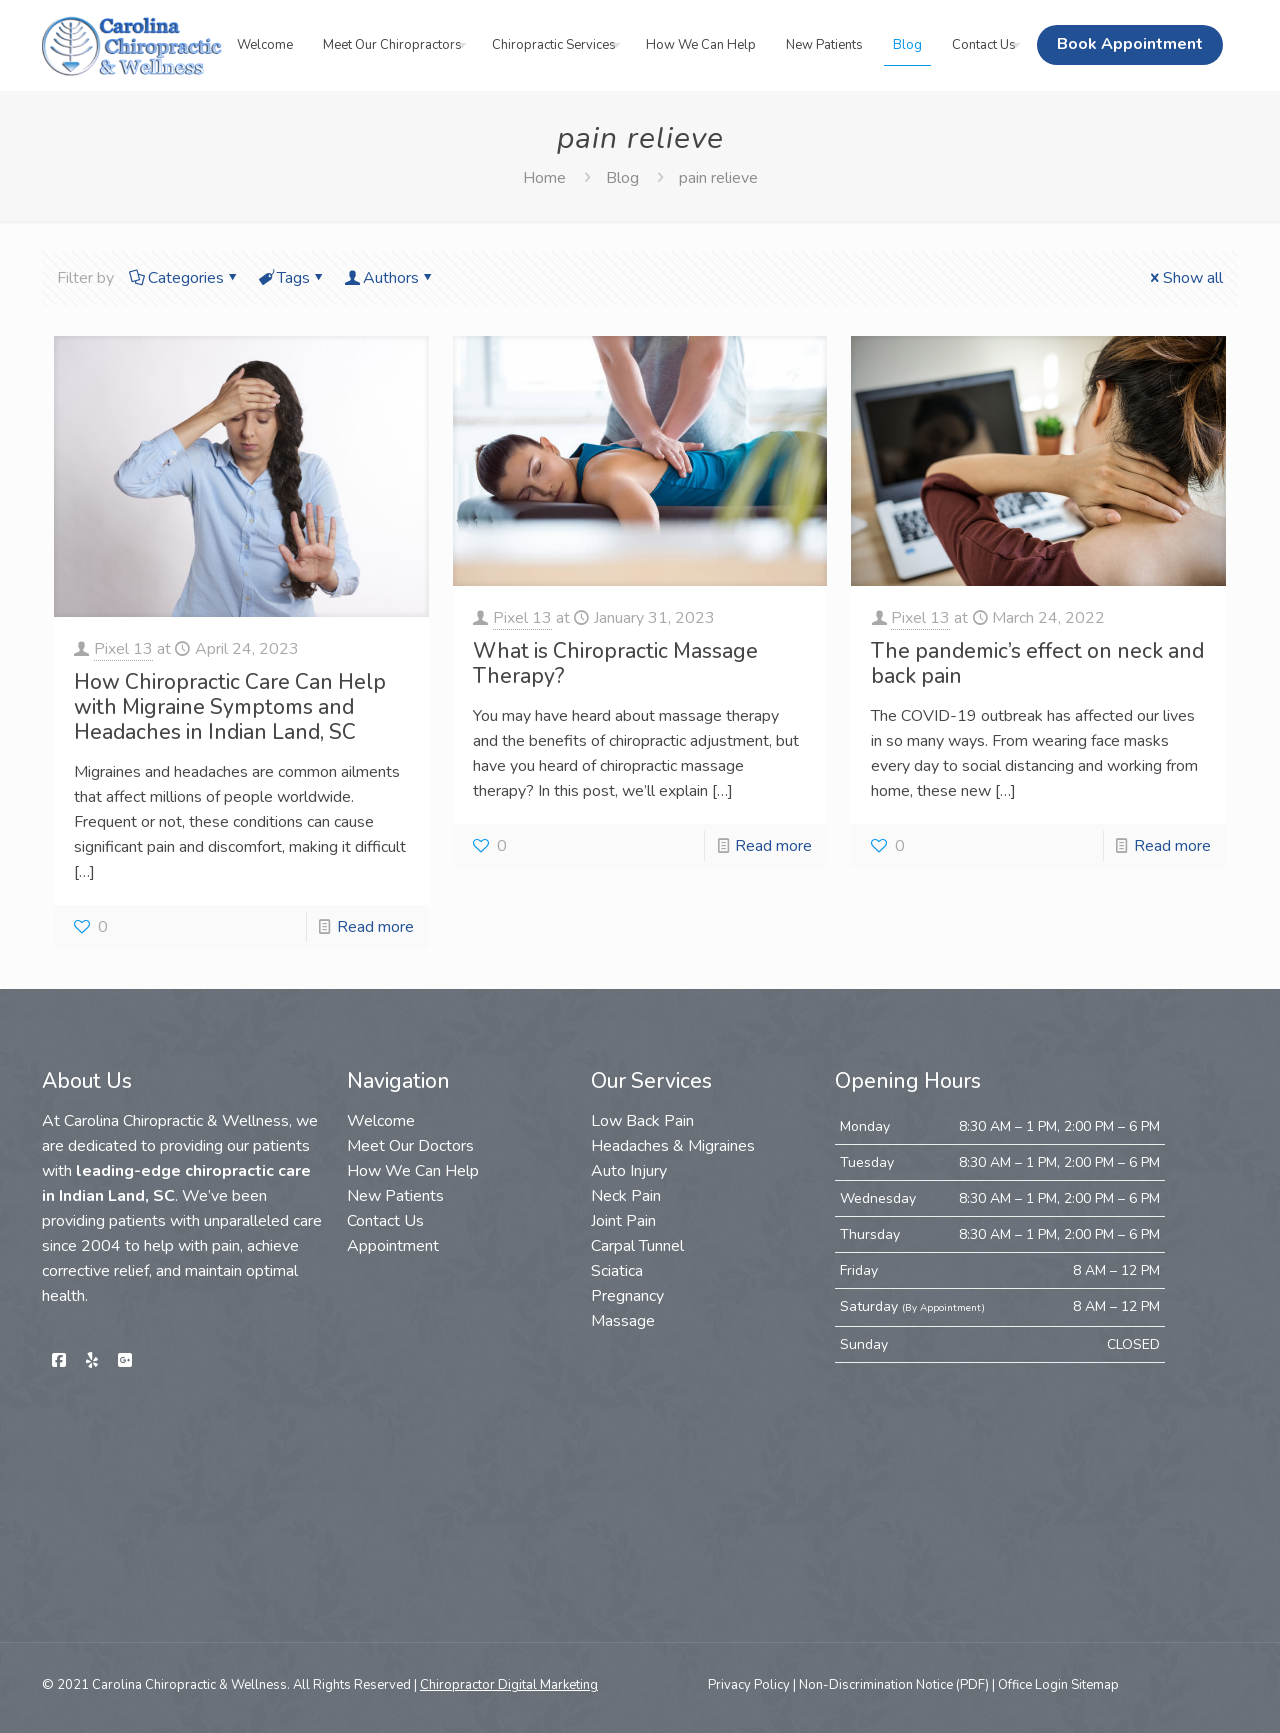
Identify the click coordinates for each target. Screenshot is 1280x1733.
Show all (1185, 278)
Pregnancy (627, 1296)
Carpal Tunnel (637, 1246)
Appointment (393, 1246)
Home (544, 178)
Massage (623, 1321)
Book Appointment (1130, 44)
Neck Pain (626, 1196)
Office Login (1033, 1685)
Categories (184, 278)
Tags (292, 278)
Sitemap (1093, 1685)
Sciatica (617, 1271)
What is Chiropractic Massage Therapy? (615, 663)
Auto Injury (629, 1171)
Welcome (381, 1121)
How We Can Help (413, 1171)
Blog (622, 178)
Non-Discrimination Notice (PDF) (894, 1685)
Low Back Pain (642, 1121)
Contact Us (385, 1221)
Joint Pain (623, 1221)
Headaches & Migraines (673, 1146)
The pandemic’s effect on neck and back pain (1037, 663)
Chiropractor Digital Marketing (509, 1685)
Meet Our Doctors (410, 1146)
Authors (389, 278)
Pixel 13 (123, 649)
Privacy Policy (749, 1685)
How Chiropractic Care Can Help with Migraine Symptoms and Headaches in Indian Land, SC (230, 707)
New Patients (395, 1196)
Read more (375, 927)
